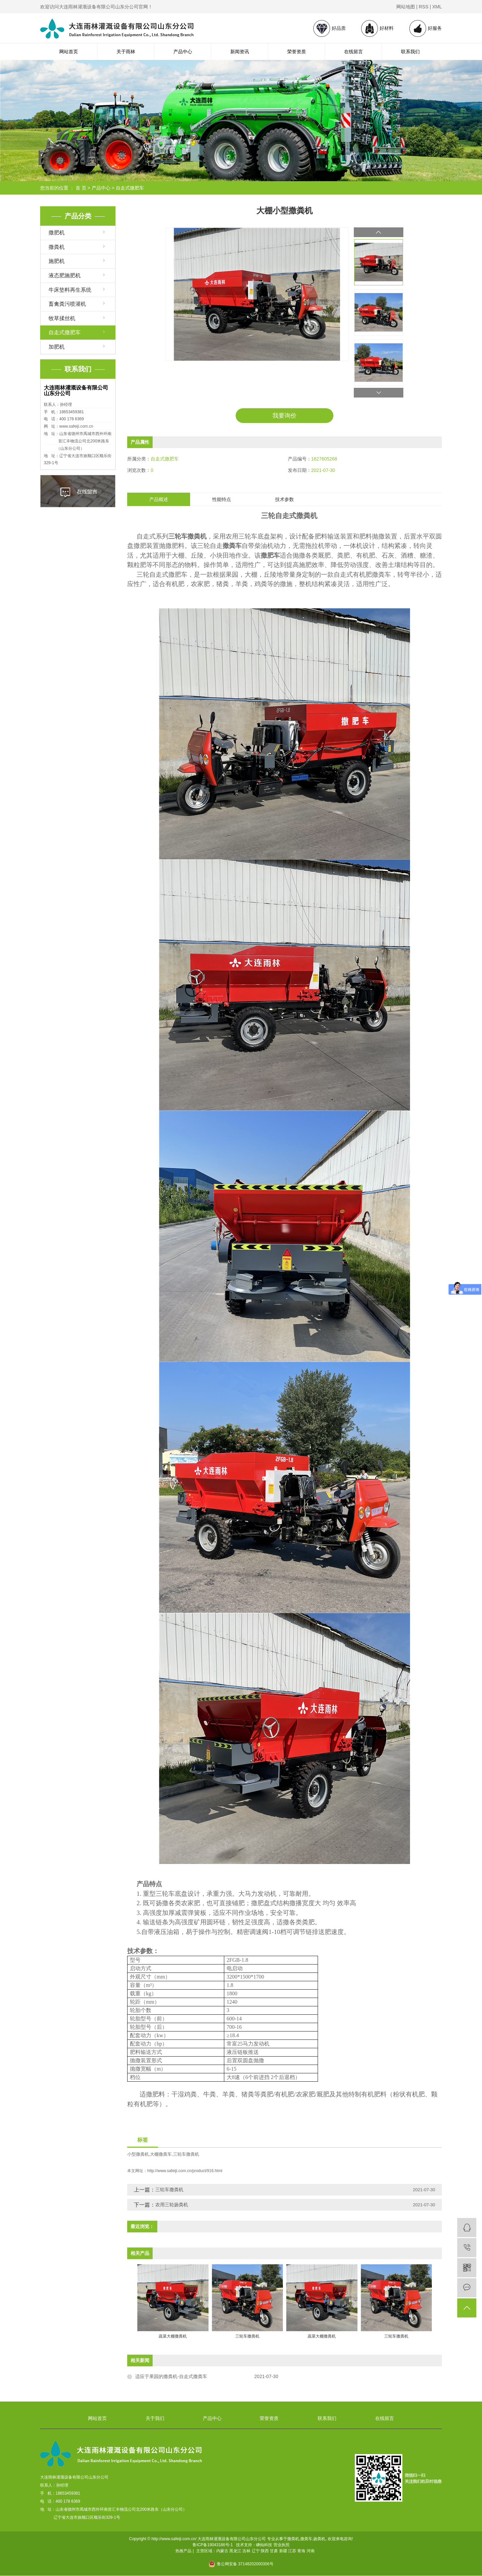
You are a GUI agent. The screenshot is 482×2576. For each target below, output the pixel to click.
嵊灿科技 (264, 2545)
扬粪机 (319, 2539)
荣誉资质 (296, 51)
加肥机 (57, 347)
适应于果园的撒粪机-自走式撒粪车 (171, 2376)
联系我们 (410, 51)
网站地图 (405, 6)
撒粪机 (57, 247)
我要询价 (284, 415)
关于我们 (155, 2418)
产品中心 (182, 51)
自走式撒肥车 (130, 188)
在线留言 (353, 51)
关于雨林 (125, 51)
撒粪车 (306, 2539)
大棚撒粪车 (161, 2154)
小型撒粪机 (138, 2154)
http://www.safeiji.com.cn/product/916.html (184, 2171)
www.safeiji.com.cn (76, 426)
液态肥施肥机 (65, 275)
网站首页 (68, 51)
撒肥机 (57, 232)
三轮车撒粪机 (186, 2154)
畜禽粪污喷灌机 (67, 304)
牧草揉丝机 (62, 318)
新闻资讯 (239, 51)
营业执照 (281, 2545)
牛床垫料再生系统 (70, 290)
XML (437, 6)
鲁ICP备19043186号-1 (212, 2545)
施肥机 (57, 261)
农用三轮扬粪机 (171, 2205)
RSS (423, 6)
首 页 (81, 188)
